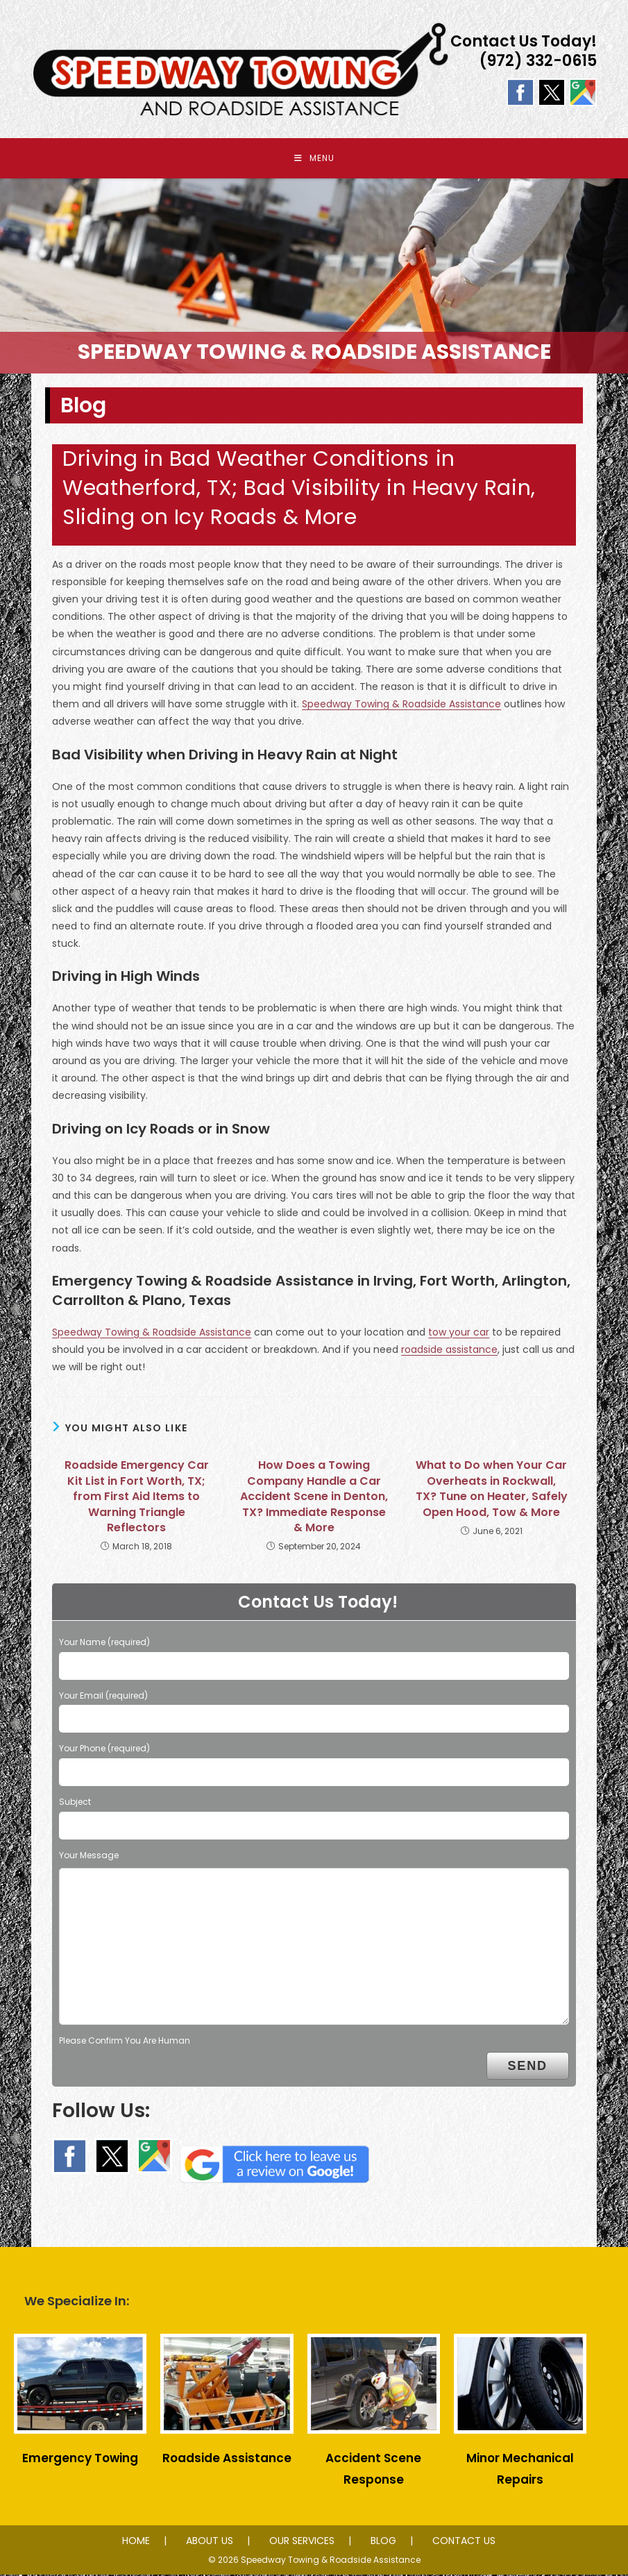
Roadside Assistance (226, 2460)
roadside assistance (449, 1351)
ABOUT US (209, 2542)
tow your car (458, 1333)
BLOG (383, 2542)
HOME (136, 2542)
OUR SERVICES (301, 2542)
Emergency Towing (80, 2460)
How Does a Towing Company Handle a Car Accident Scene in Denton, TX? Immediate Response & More (314, 1499)
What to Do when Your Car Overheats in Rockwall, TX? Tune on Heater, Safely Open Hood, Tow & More (492, 1491)
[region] (314, 277)
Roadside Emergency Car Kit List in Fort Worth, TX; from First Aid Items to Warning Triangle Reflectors (137, 1499)
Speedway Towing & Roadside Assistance (401, 706)
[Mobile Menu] (314, 159)
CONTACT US (463, 2542)
